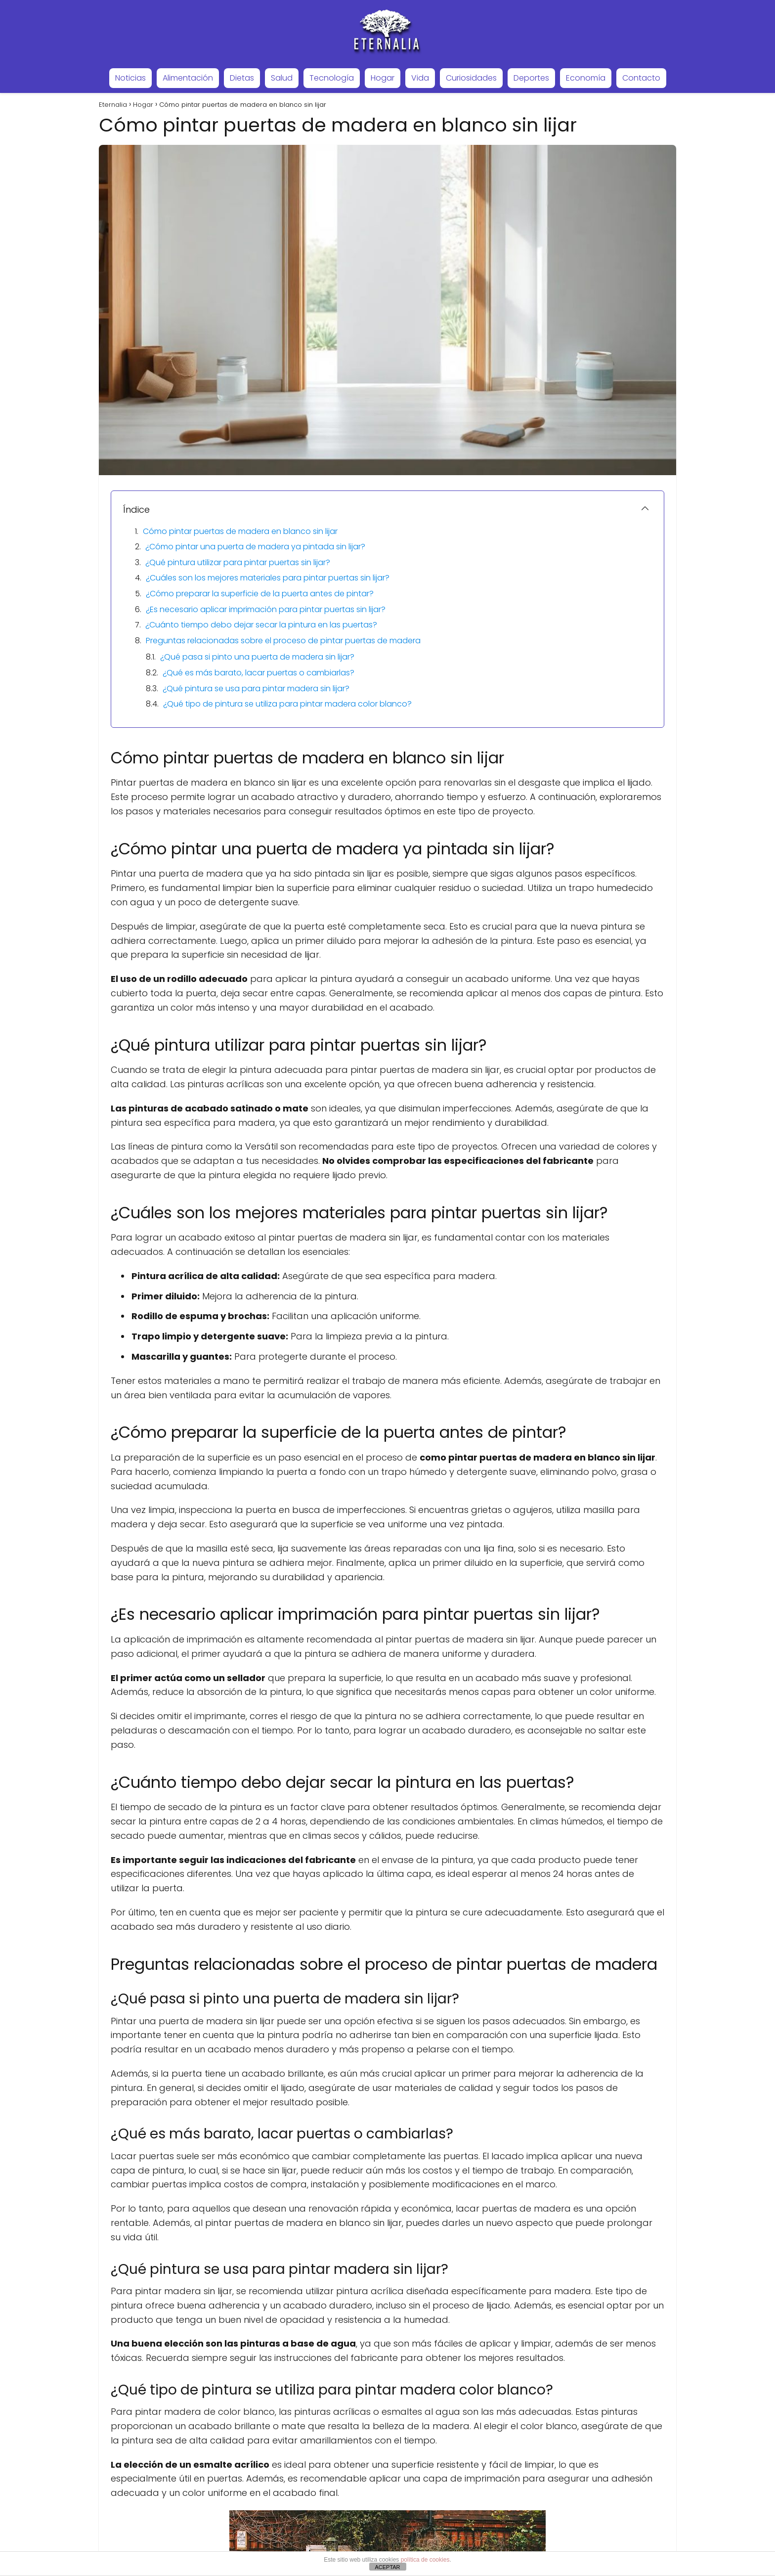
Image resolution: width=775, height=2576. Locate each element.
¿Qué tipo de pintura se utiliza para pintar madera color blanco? (287, 704)
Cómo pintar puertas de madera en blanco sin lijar (240, 531)
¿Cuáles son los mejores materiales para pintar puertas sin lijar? (267, 577)
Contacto (641, 78)
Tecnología (331, 78)
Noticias (130, 78)
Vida (420, 78)
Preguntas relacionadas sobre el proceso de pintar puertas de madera (283, 640)
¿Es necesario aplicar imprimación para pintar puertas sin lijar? (266, 609)
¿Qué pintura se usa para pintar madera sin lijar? (256, 688)
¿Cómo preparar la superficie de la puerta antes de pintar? (260, 593)
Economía (585, 78)
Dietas (242, 78)
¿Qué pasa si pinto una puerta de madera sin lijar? (257, 657)
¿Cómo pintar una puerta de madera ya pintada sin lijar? (255, 546)
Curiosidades (471, 78)
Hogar (382, 78)
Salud (282, 78)
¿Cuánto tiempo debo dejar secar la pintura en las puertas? (261, 624)
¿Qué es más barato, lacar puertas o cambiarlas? (258, 672)
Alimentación (188, 78)
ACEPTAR (387, 2567)
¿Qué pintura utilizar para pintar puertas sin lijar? (237, 562)
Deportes (531, 78)
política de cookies (425, 2559)
